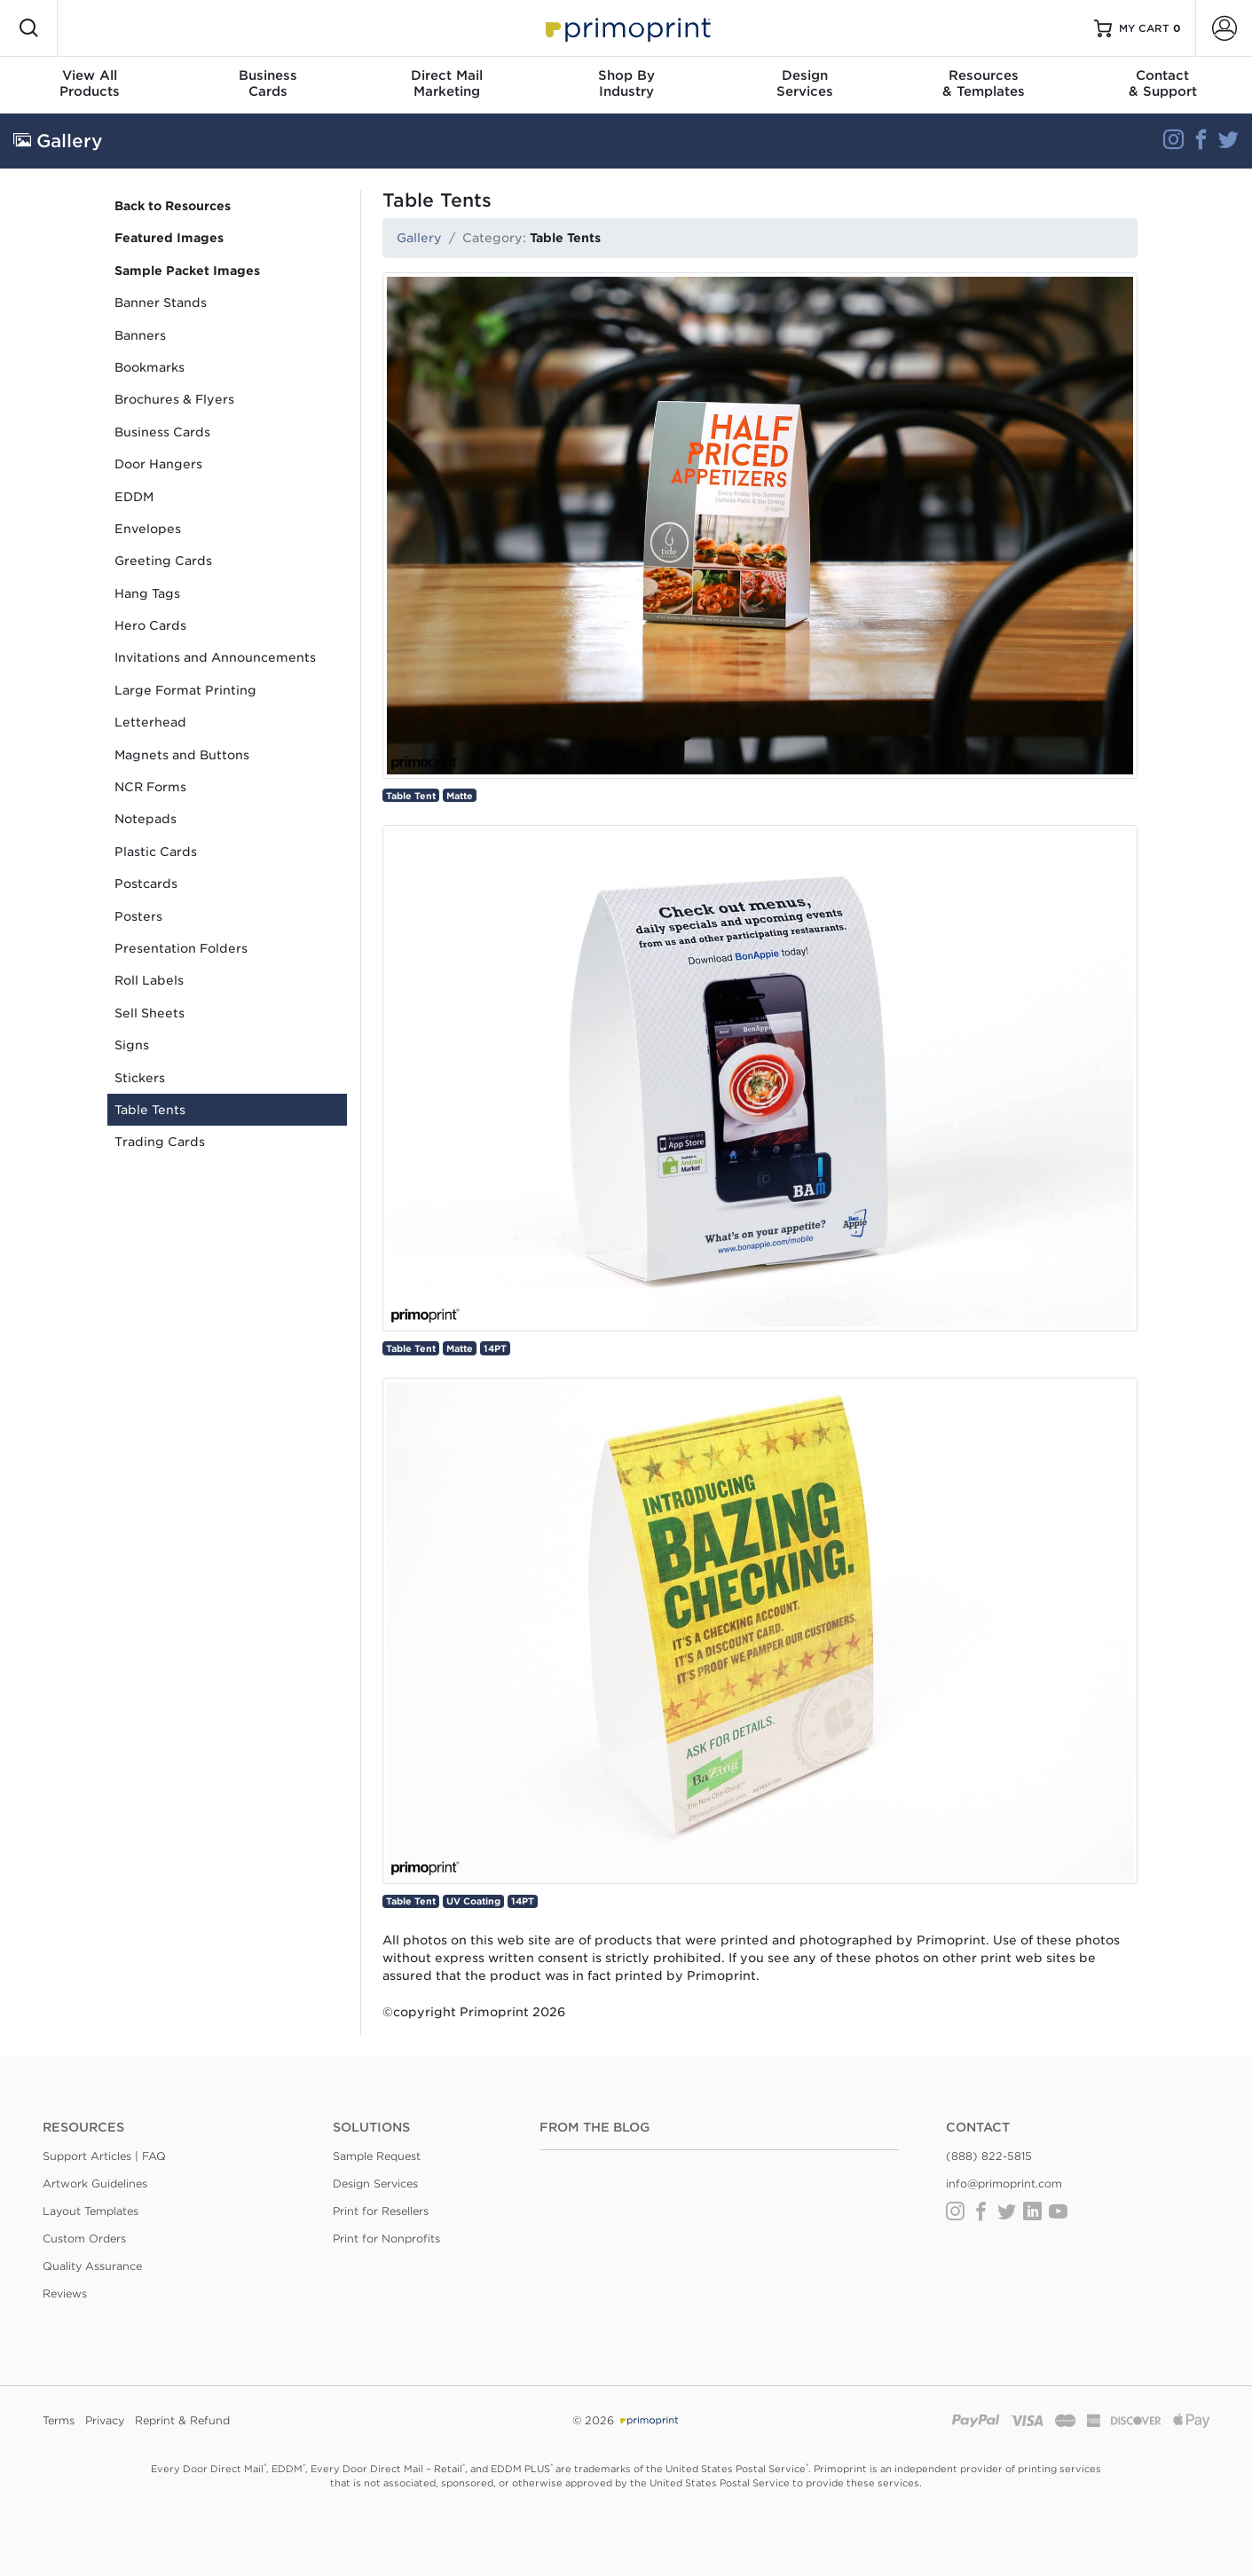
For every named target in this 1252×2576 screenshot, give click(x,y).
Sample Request (377, 2156)
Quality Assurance (92, 2266)
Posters (138, 916)
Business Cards (162, 432)
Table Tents (149, 1110)
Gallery (419, 238)
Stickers (139, 1078)
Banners (140, 335)
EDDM (134, 497)
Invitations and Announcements (215, 657)
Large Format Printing (185, 690)
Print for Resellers (381, 2211)
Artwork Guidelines (95, 2183)
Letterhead (150, 722)
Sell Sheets (149, 1013)
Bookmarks (149, 367)
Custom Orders (84, 2238)
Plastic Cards (155, 851)
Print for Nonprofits (386, 2238)
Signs (131, 1045)
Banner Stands (160, 302)
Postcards (145, 883)
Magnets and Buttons (181, 755)
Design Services (375, 2183)
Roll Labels (149, 980)
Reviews (65, 2293)
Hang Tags (147, 593)
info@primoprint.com (1004, 2183)
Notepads (145, 819)
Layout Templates (90, 2211)
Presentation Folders (181, 948)
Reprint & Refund (182, 2420)
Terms (59, 2420)
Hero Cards (150, 625)
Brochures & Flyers (174, 399)
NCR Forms (150, 787)
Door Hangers (158, 464)
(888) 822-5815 (989, 2156)
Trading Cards (159, 1142)
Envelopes (147, 529)
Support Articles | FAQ (104, 2156)
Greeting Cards (163, 561)
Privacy (104, 2420)
